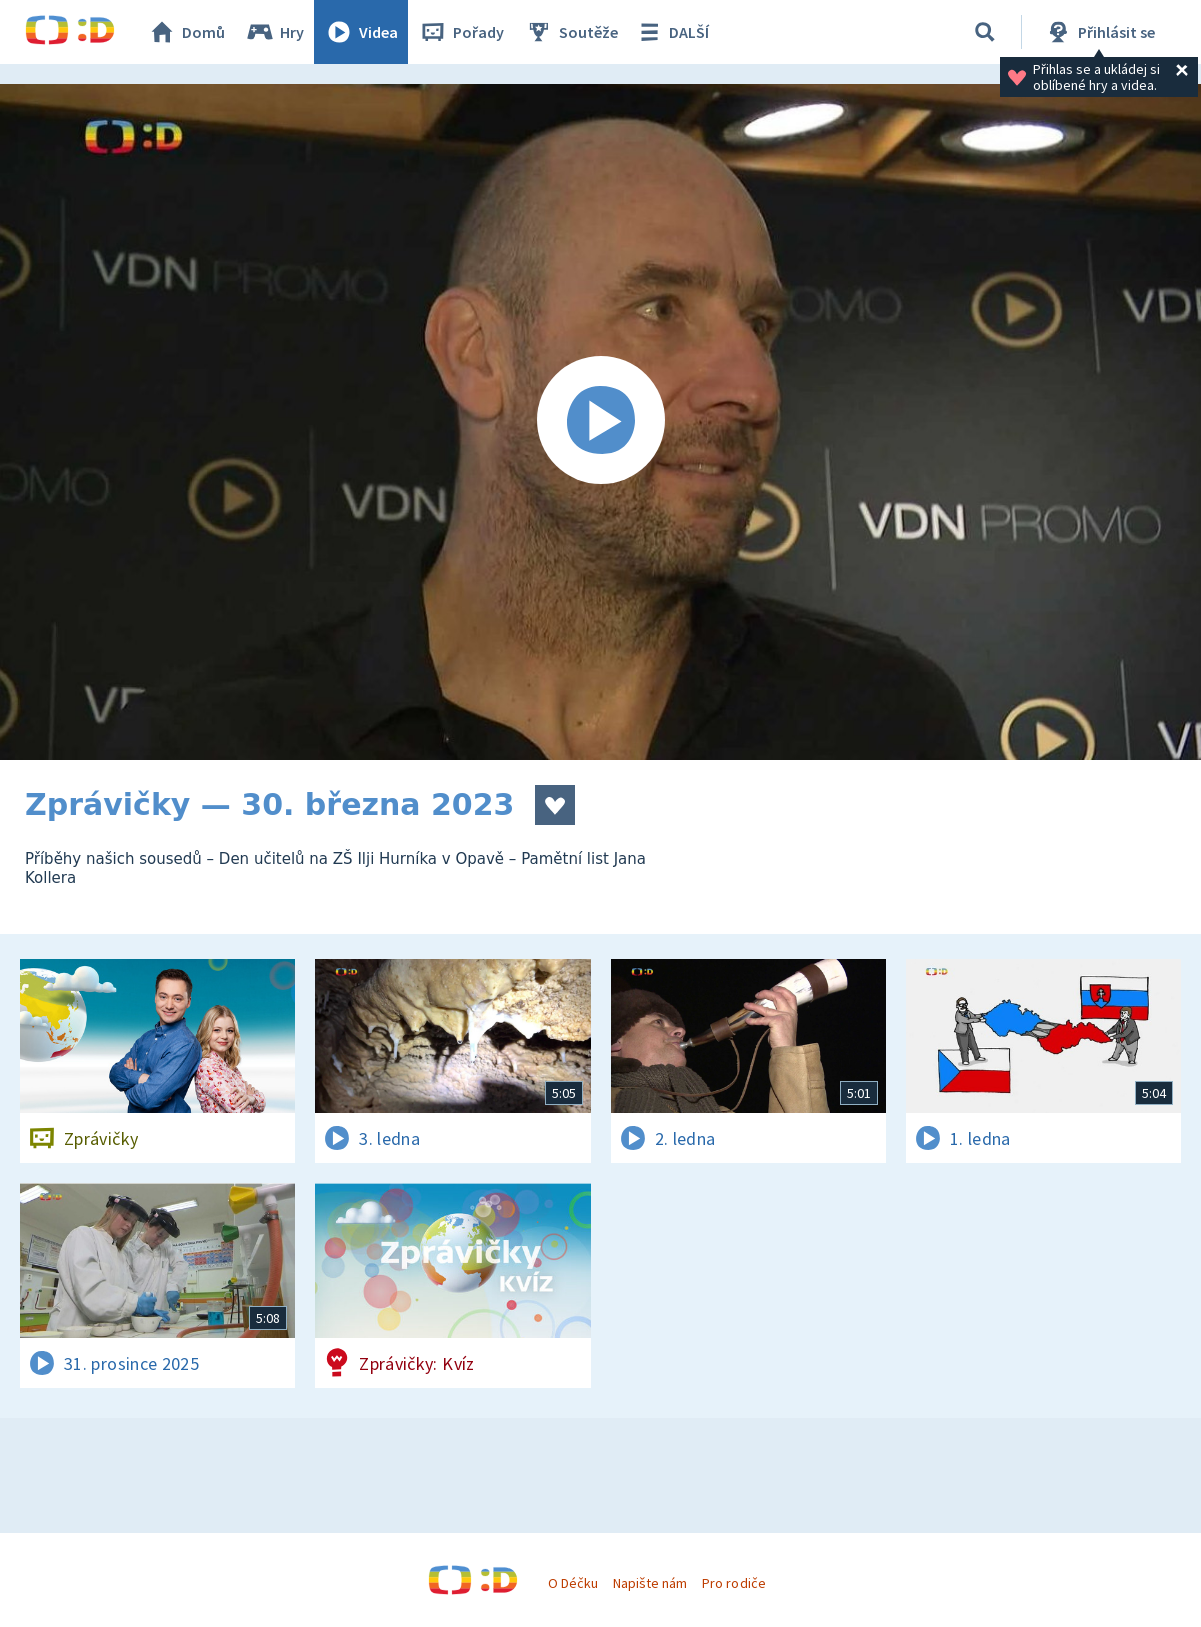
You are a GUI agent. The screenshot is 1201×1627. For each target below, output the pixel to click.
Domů (186, 32)
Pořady (461, 32)
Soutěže (571, 32)
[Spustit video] (600, 422)
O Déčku (573, 1583)
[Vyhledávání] (985, 32)
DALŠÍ (671, 32)
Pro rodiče (733, 1583)
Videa (361, 32)
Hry (274, 32)
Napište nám (650, 1583)
